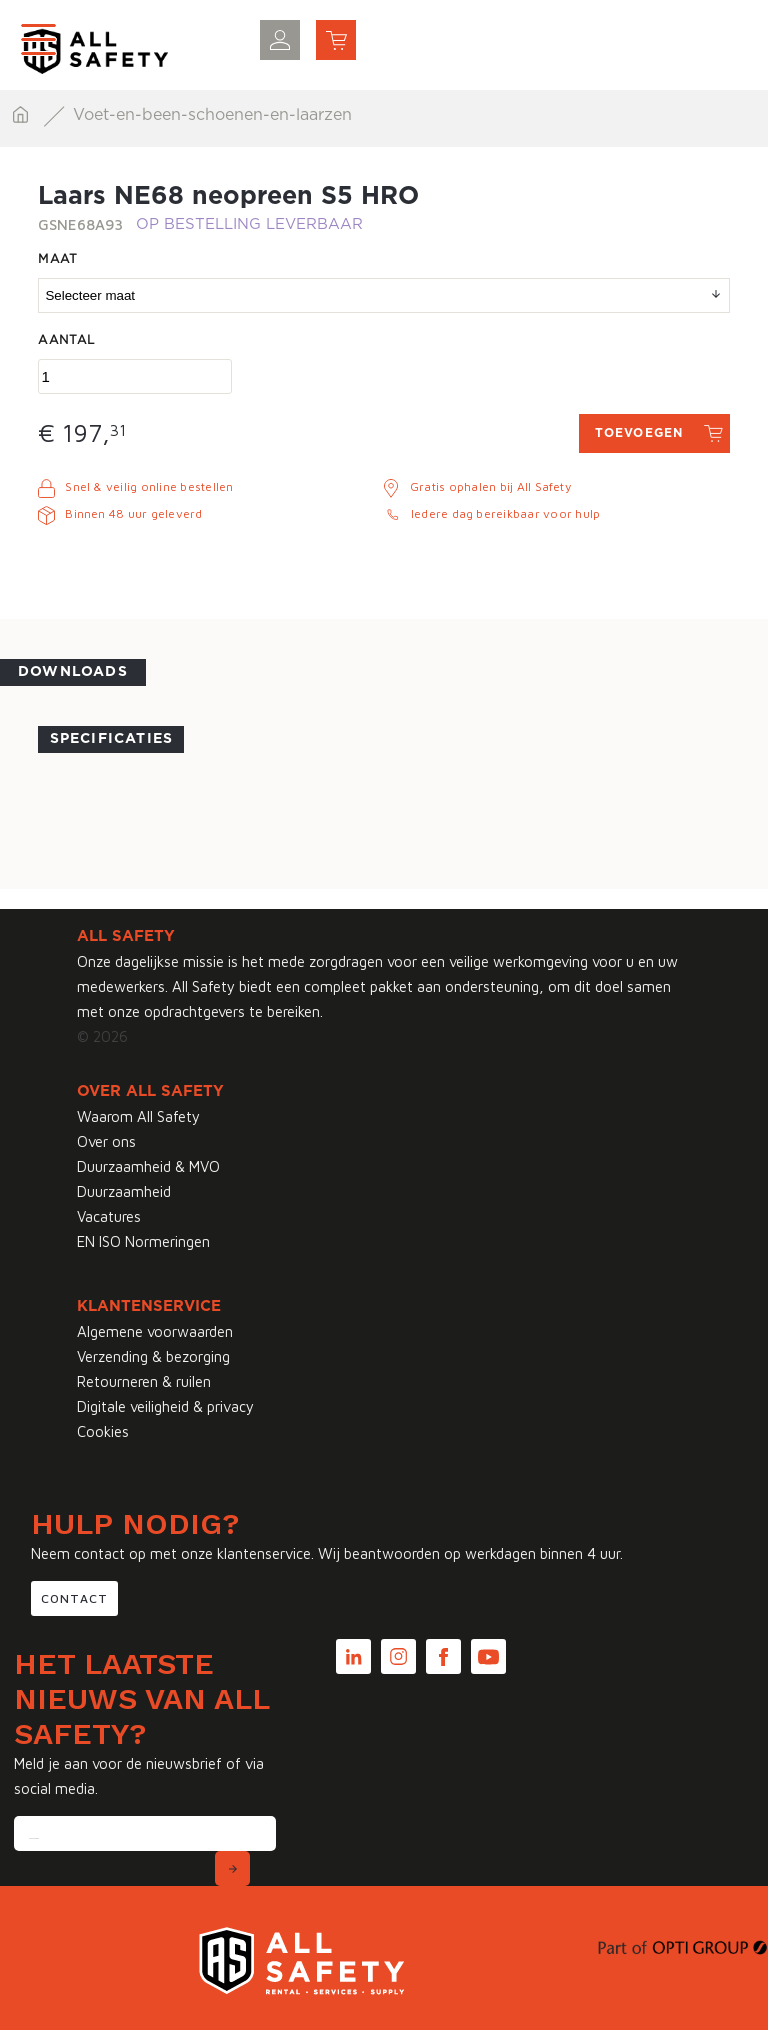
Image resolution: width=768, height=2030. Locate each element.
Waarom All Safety (138, 1116)
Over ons (106, 1141)
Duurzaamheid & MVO (148, 1166)
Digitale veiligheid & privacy (165, 1406)
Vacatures (109, 1216)
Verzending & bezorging (153, 1356)
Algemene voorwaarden (155, 1331)
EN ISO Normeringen (143, 1241)
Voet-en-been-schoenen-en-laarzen (212, 115)
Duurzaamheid (124, 1191)
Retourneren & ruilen (144, 1381)
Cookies (103, 1431)
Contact (74, 1598)
